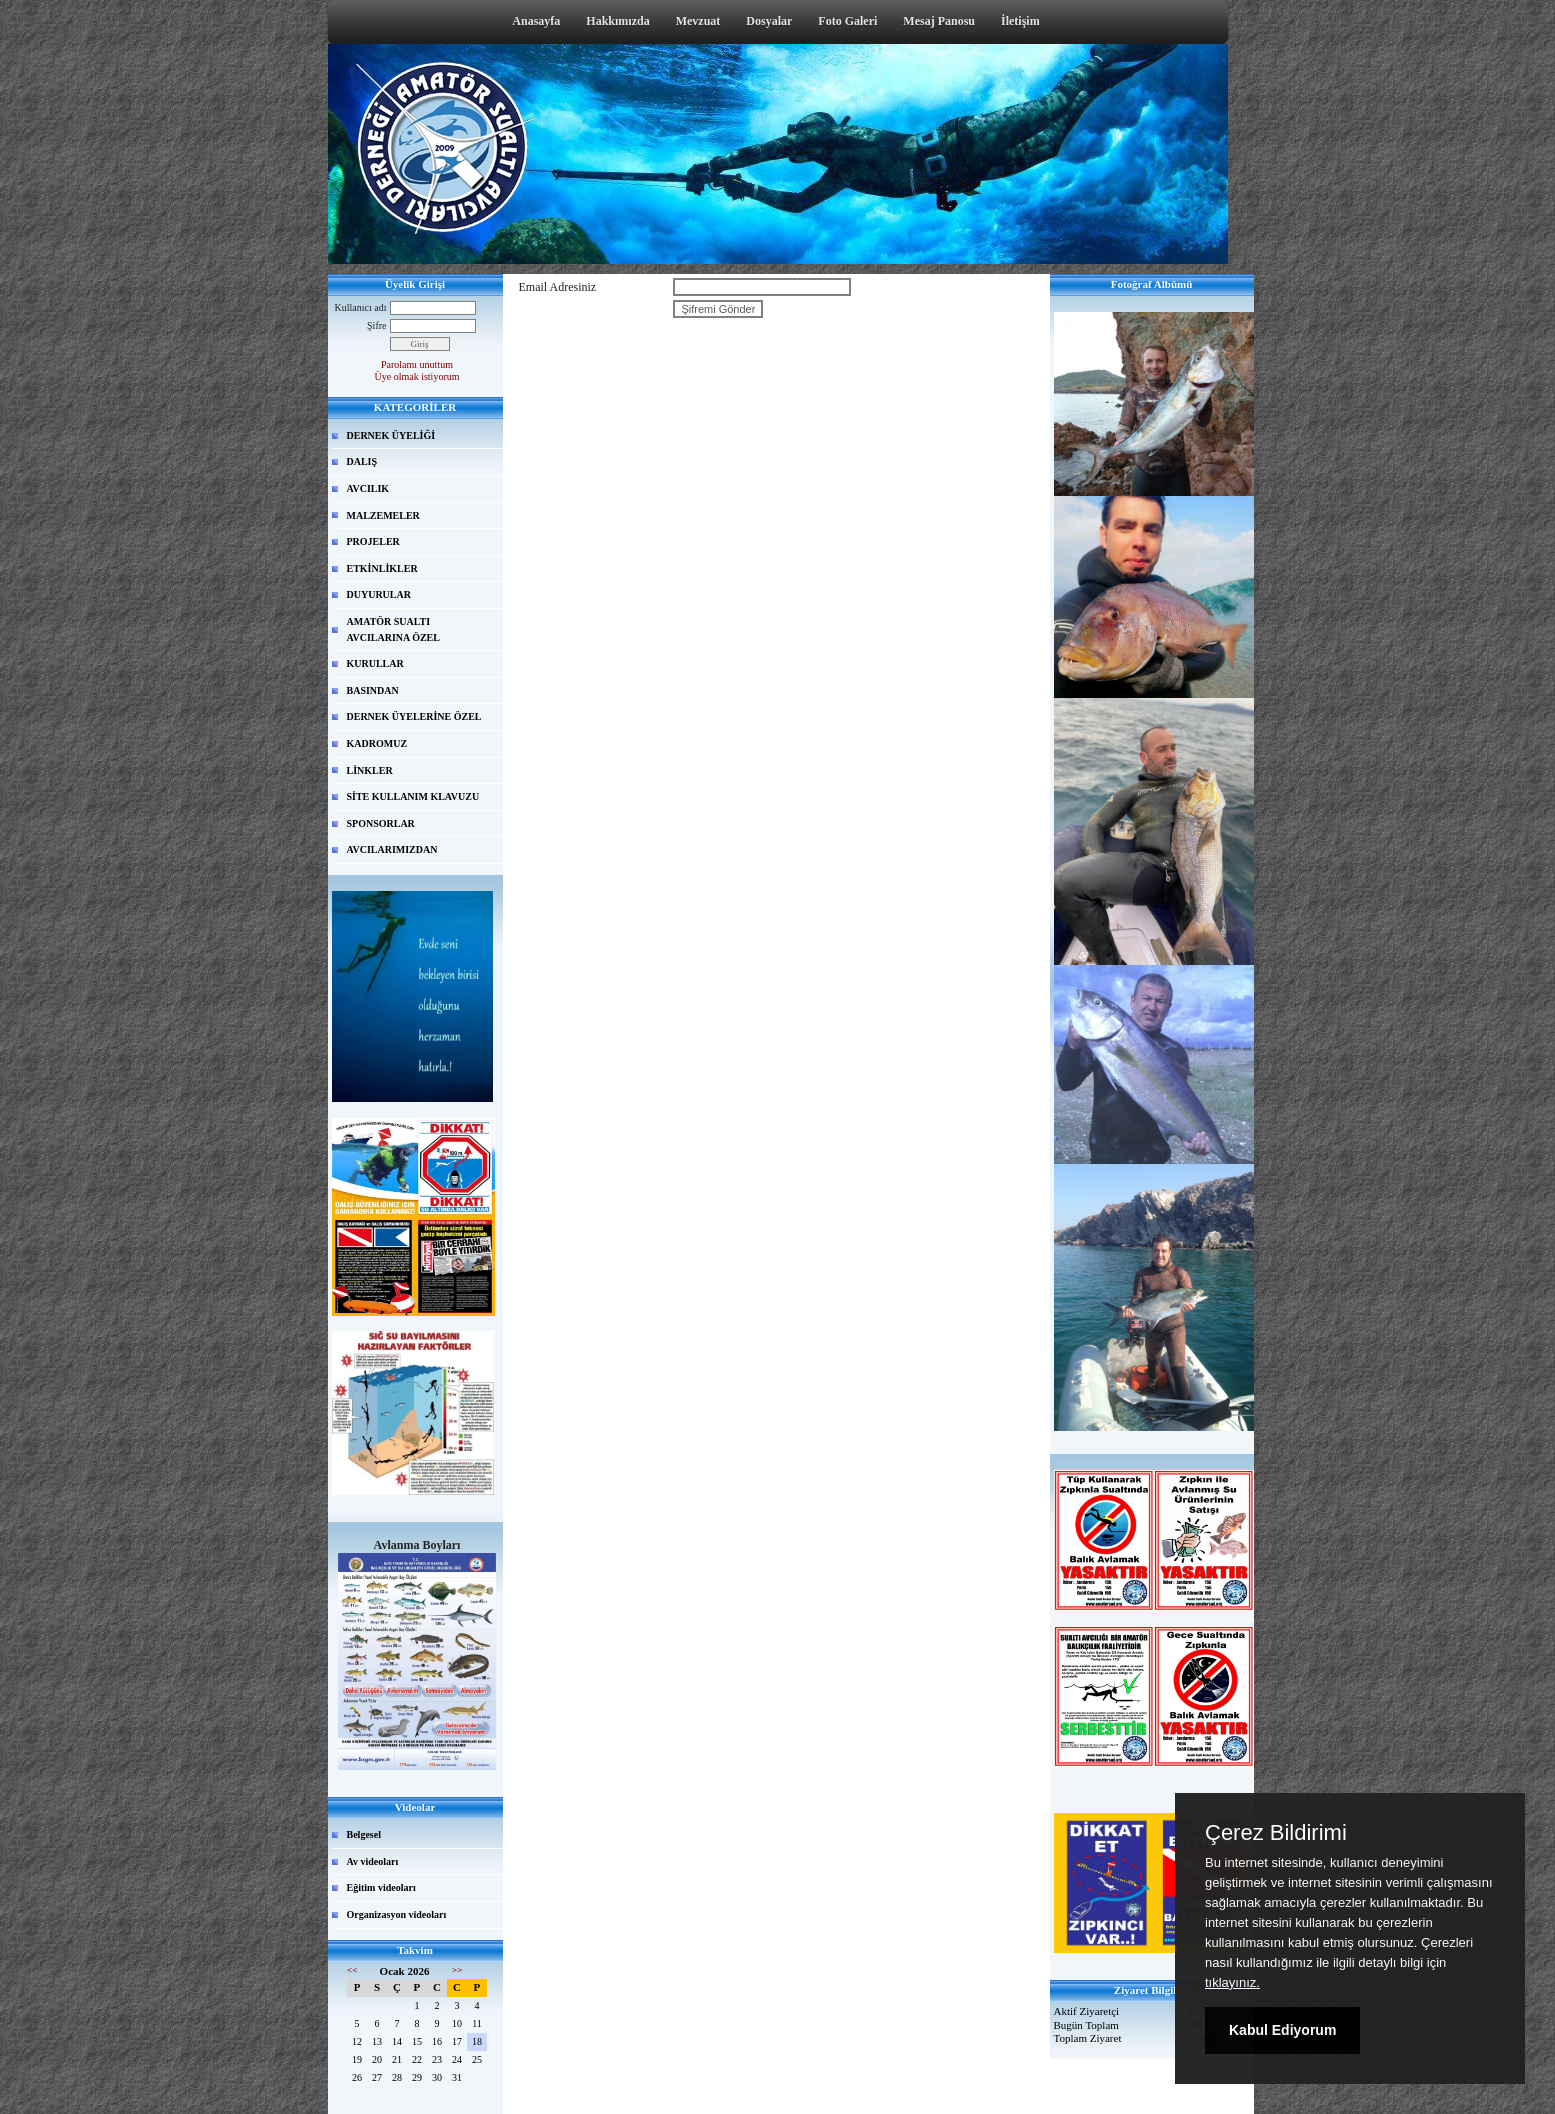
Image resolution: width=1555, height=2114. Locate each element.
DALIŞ (362, 461)
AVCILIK (368, 488)
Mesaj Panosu (939, 21)
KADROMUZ (377, 743)
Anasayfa (536, 21)
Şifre (376, 325)
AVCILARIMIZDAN (392, 849)
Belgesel (364, 1834)
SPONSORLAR (381, 823)
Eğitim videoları (381, 1887)
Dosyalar (769, 21)
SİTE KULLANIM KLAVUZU (413, 796)
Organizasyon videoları (397, 1914)
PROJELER (373, 541)
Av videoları (373, 1861)
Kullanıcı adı (361, 307)
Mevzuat (698, 21)
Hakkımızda (617, 21)
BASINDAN (373, 690)
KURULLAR (375, 663)
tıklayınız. (1232, 1982)
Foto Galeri (847, 21)
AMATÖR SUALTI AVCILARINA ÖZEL (393, 629)
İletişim (1020, 21)
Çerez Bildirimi (1276, 1833)
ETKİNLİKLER (382, 568)
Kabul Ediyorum (1282, 2030)
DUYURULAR (379, 594)
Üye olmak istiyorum (417, 376)
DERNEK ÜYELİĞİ (391, 435)
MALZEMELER (383, 515)
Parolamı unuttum (417, 364)
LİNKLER (370, 770)
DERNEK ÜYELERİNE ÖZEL (414, 716)
